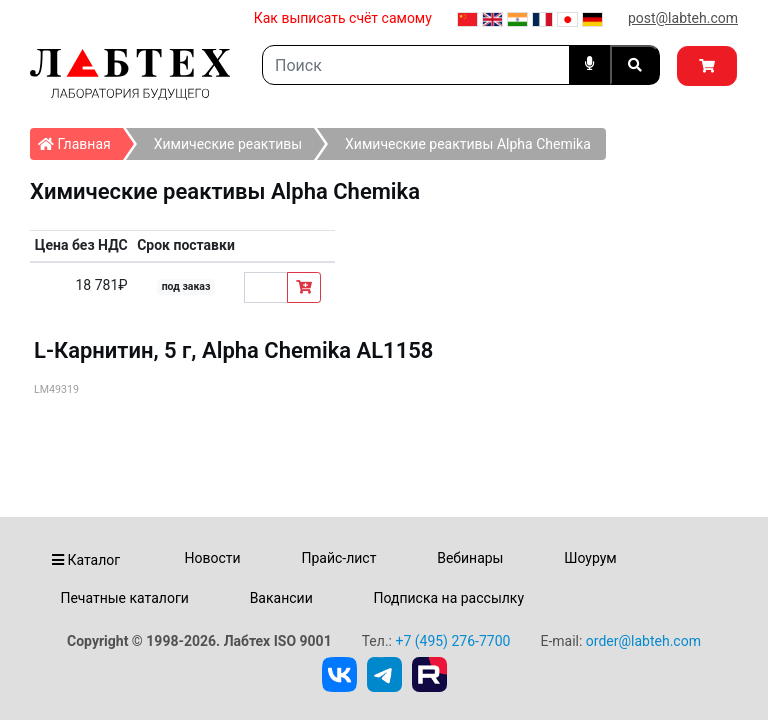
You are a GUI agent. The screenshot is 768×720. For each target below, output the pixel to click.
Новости (213, 558)
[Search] (416, 65)
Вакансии (281, 598)
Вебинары (470, 558)
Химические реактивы (228, 144)
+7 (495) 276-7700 (452, 641)
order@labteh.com (643, 641)
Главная (80, 140)
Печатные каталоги (124, 598)
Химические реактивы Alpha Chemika (468, 144)
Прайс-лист (338, 558)
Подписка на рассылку (449, 598)
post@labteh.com (683, 18)
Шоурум (590, 558)
